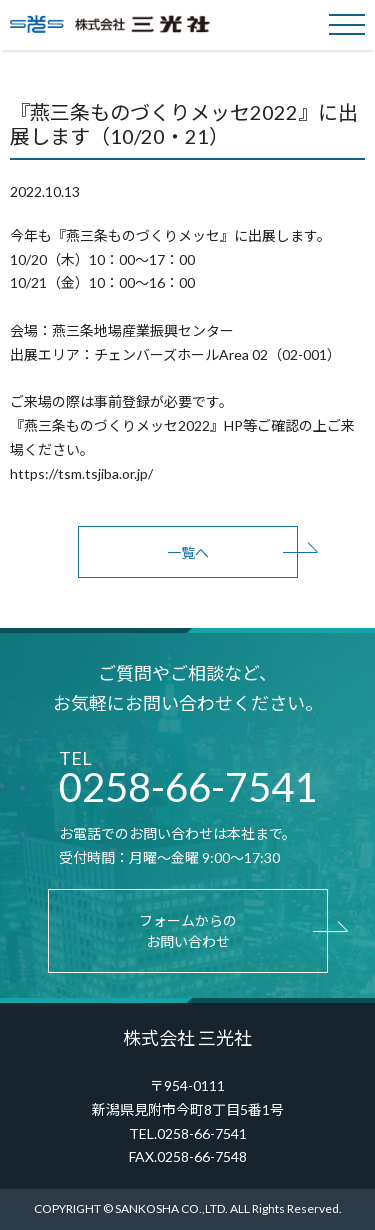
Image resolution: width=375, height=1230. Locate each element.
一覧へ (188, 552)
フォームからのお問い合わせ (188, 931)
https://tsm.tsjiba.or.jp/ (81, 473)
